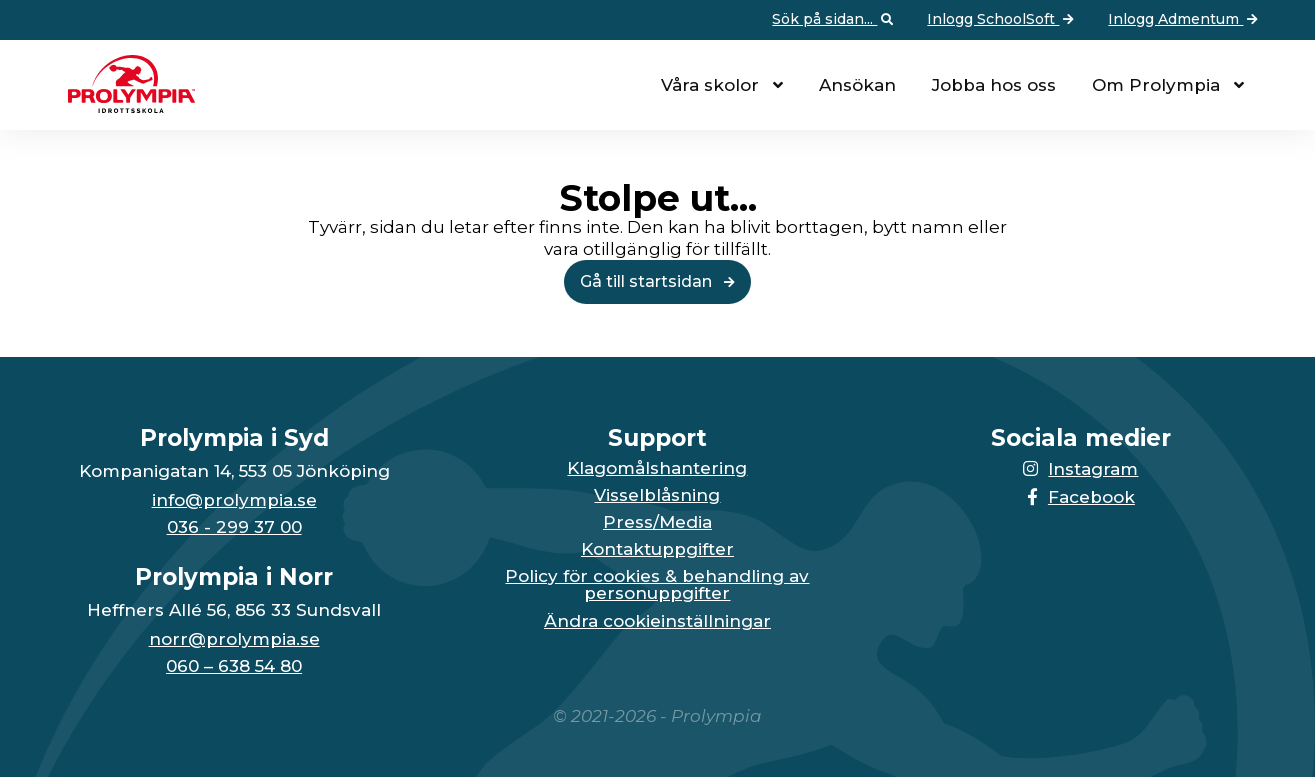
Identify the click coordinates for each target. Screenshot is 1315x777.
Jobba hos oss (994, 85)
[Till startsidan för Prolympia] (124, 107)
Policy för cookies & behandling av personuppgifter (657, 585)
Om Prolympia (1156, 85)
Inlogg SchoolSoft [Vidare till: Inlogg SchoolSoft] (1002, 20)
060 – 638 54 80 (234, 666)
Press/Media (657, 522)
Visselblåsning (657, 495)
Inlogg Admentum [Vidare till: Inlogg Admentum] (1185, 20)
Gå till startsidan (657, 281)
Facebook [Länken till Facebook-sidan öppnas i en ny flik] (1081, 497)
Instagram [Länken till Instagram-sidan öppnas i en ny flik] (1080, 469)
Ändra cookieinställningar (657, 621)
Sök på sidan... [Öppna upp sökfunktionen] (834, 20)
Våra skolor (710, 85)
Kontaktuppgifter (657, 549)
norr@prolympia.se (234, 639)
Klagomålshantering (657, 468)
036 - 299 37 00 (234, 527)
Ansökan (857, 85)
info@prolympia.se (234, 500)
